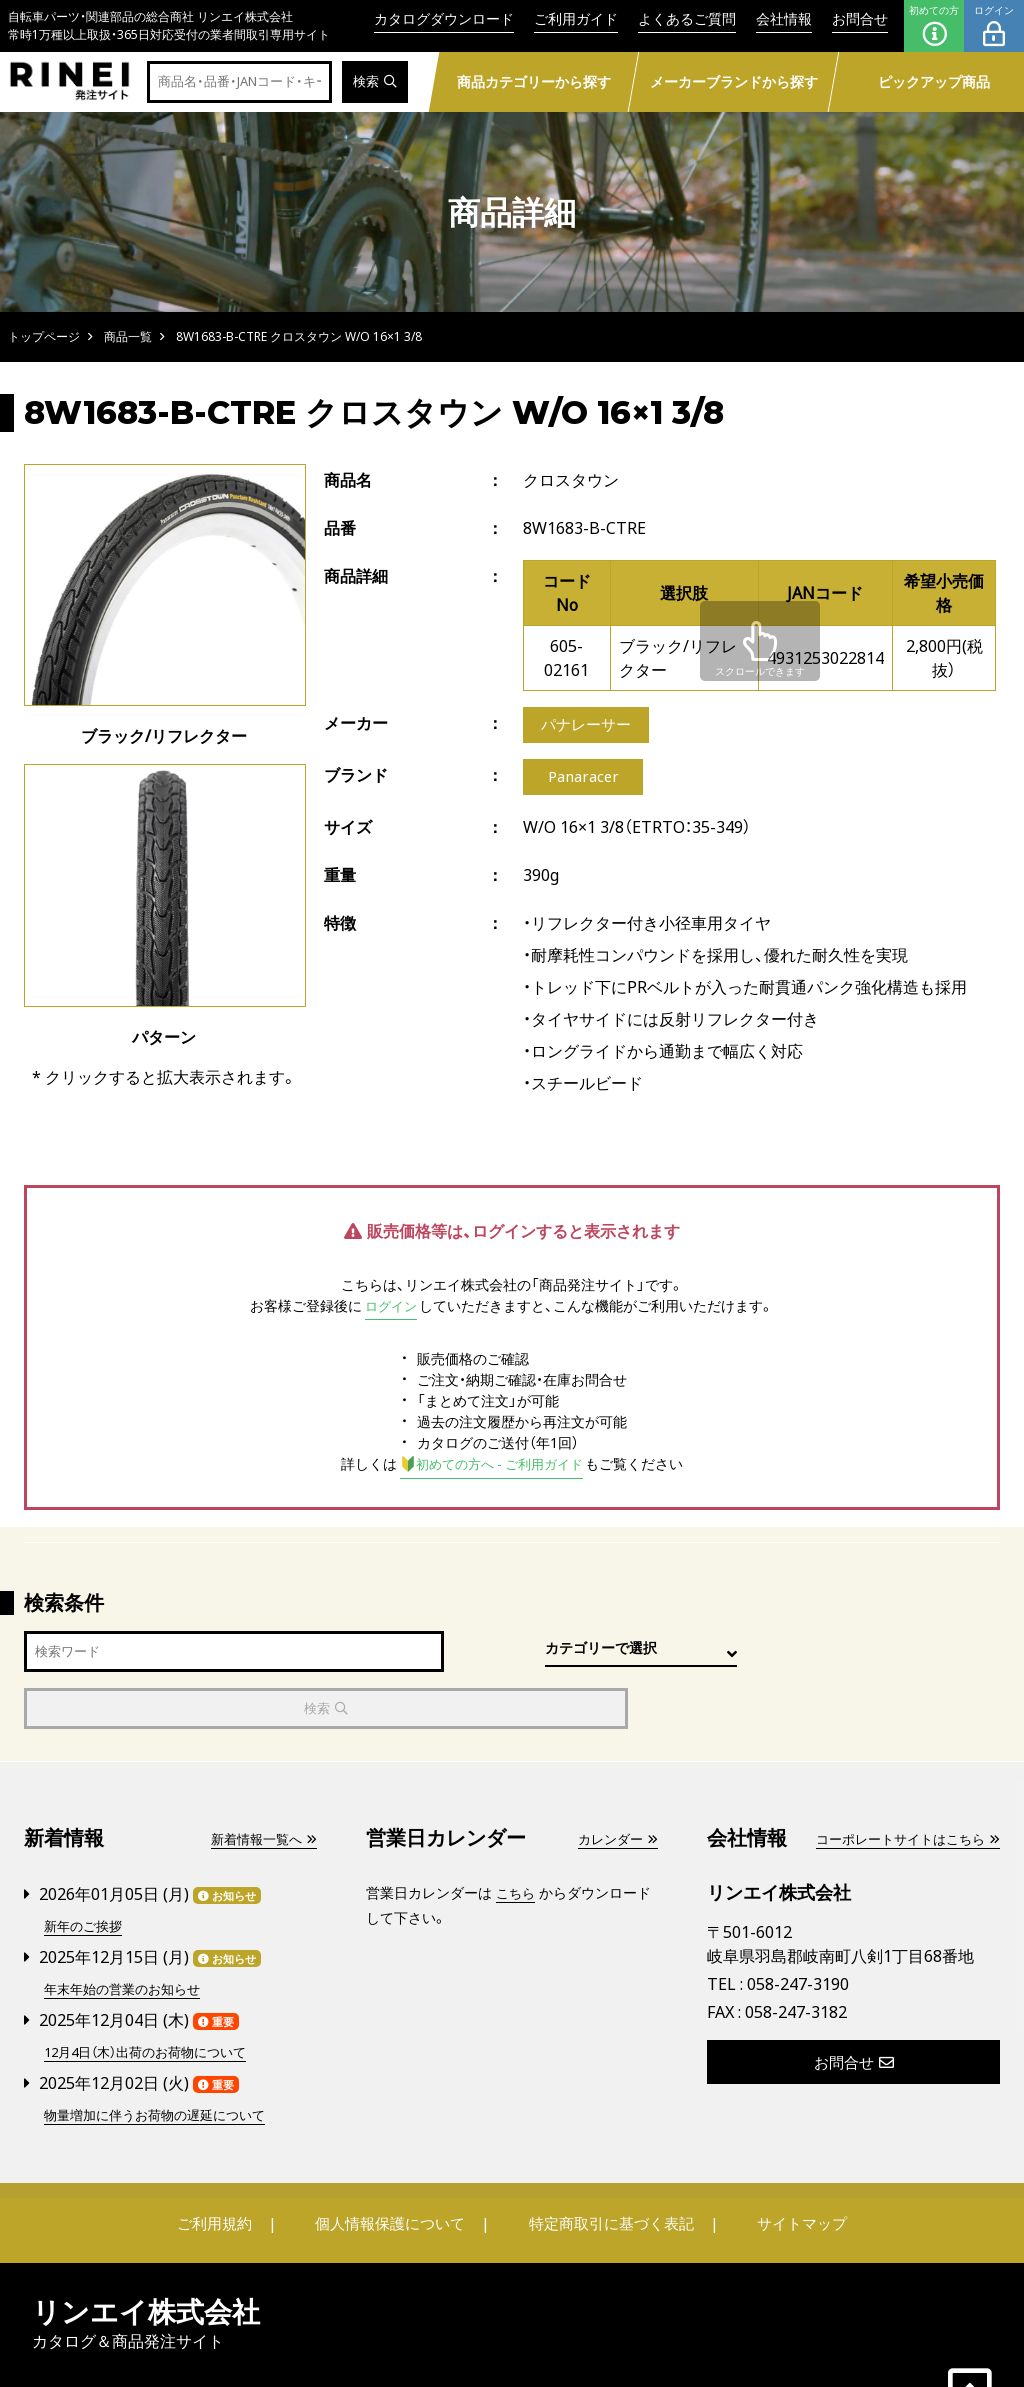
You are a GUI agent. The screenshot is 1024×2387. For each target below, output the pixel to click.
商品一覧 (128, 336)
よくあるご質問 (687, 18)
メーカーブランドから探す (734, 81)
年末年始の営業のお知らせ (128, 1930)
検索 (373, 82)
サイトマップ (788, 2163)
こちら (517, 1836)
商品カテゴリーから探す (534, 81)
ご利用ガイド (576, 18)
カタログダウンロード (444, 18)
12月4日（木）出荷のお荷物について (154, 1992)
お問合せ (860, 18)
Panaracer (583, 780)
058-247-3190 (798, 1928)
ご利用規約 (229, 2163)
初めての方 (934, 26)
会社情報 (784, 18)
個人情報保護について (394, 2163)
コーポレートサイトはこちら (901, 1782)
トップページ (44, 336)
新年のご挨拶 (86, 1868)
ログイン (994, 26)
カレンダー (615, 1782)
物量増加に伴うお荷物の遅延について (163, 2054)
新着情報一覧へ (260, 1782)
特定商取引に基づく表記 (607, 2163)
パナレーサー (589, 726)
